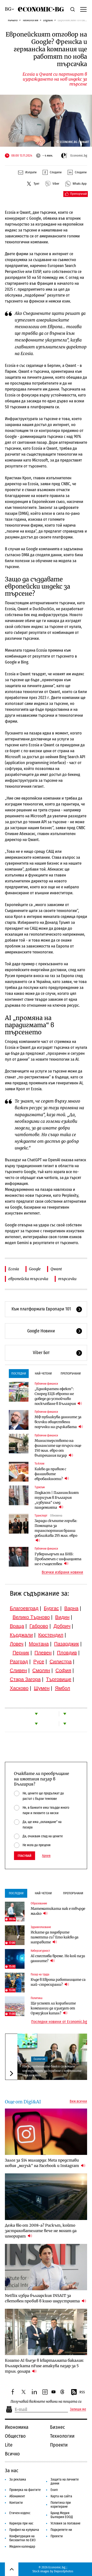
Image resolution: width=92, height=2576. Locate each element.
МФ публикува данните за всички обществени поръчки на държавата (59, 1422)
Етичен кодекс (19, 2513)
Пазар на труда (40, 1974)
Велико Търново (31, 1617)
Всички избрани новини (62, 1572)
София (63, 1670)
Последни (18, 1373)
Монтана (39, 1643)
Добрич (61, 1626)
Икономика (16, 2427)
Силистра (61, 1661)
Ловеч (17, 1643)
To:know (39, 1463)
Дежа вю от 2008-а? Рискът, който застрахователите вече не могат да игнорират (41, 2230)
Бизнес (57, 2427)
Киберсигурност (40, 1950)
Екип (54, 2490)
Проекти (59, 2444)
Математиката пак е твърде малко (58, 1911)
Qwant (56, 1269)
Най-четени (43, 1373)
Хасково (19, 1688)
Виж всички (78, 2101)
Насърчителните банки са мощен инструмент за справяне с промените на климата (51, 2070)
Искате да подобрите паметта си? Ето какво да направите (55, 1937)
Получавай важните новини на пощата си (46, 2401)
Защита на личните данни (65, 2481)
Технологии (30, 20)
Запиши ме (78, 2409)
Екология (39, 2059)
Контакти (16, 2503)
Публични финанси (46, 1383)
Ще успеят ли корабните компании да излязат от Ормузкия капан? (53, 2008)
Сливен (18, 1670)
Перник (21, 1652)
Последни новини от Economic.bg (59, 2022)
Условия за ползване (65, 2523)
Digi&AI (48, 20)
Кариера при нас (21, 2523)
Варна (71, 1608)
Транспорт (41, 1515)
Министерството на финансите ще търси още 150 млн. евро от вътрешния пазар (58, 1448)
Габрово (38, 1626)
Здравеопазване (41, 1927)
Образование (39, 1903)
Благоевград (24, 1608)
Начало (13, 20)
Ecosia (13, 1269)
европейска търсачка (28, 1278)
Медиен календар (22, 2546)
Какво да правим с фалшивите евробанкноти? (52, 1474)
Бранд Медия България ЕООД (62, 2515)
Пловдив (67, 1652)
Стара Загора (25, 1679)
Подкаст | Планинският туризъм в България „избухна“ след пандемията (57, 1500)
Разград (19, 1661)
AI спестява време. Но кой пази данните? (58, 1958)
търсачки (67, 1278)
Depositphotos (63, 2571)
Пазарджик (66, 1643)
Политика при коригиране (61, 2505)
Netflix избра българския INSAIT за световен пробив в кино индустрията (45, 2298)
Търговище (58, 1679)
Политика (36, 1998)
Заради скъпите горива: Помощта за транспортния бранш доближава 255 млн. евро (56, 1531)
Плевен (43, 1652)
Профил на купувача (24, 2530)
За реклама (17, 2479)
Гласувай (24, 1856)
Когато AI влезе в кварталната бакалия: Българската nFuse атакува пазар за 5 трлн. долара (44, 2366)
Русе (38, 1661)
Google (35, 1269)
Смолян (41, 1670)
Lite (9, 2444)
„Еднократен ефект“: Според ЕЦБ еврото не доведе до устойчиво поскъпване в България (58, 1396)
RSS (78, 2392)
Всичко (12, 2453)
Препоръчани (71, 1373)
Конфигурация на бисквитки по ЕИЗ (22, 2538)
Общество (15, 2435)
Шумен (42, 1688)
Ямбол (62, 1688)
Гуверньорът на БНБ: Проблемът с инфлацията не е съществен (58, 1559)
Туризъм (40, 1487)
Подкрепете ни (61, 2530)
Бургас (51, 1608)
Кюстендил (50, 1635)
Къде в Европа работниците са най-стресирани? (58, 1982)
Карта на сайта (61, 2496)
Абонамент (17, 2496)
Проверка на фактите (25, 2490)
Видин (62, 1617)
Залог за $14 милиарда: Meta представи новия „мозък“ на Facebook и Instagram (45, 2163)
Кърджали (21, 1635)
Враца (17, 1626)
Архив (46, 1856)
